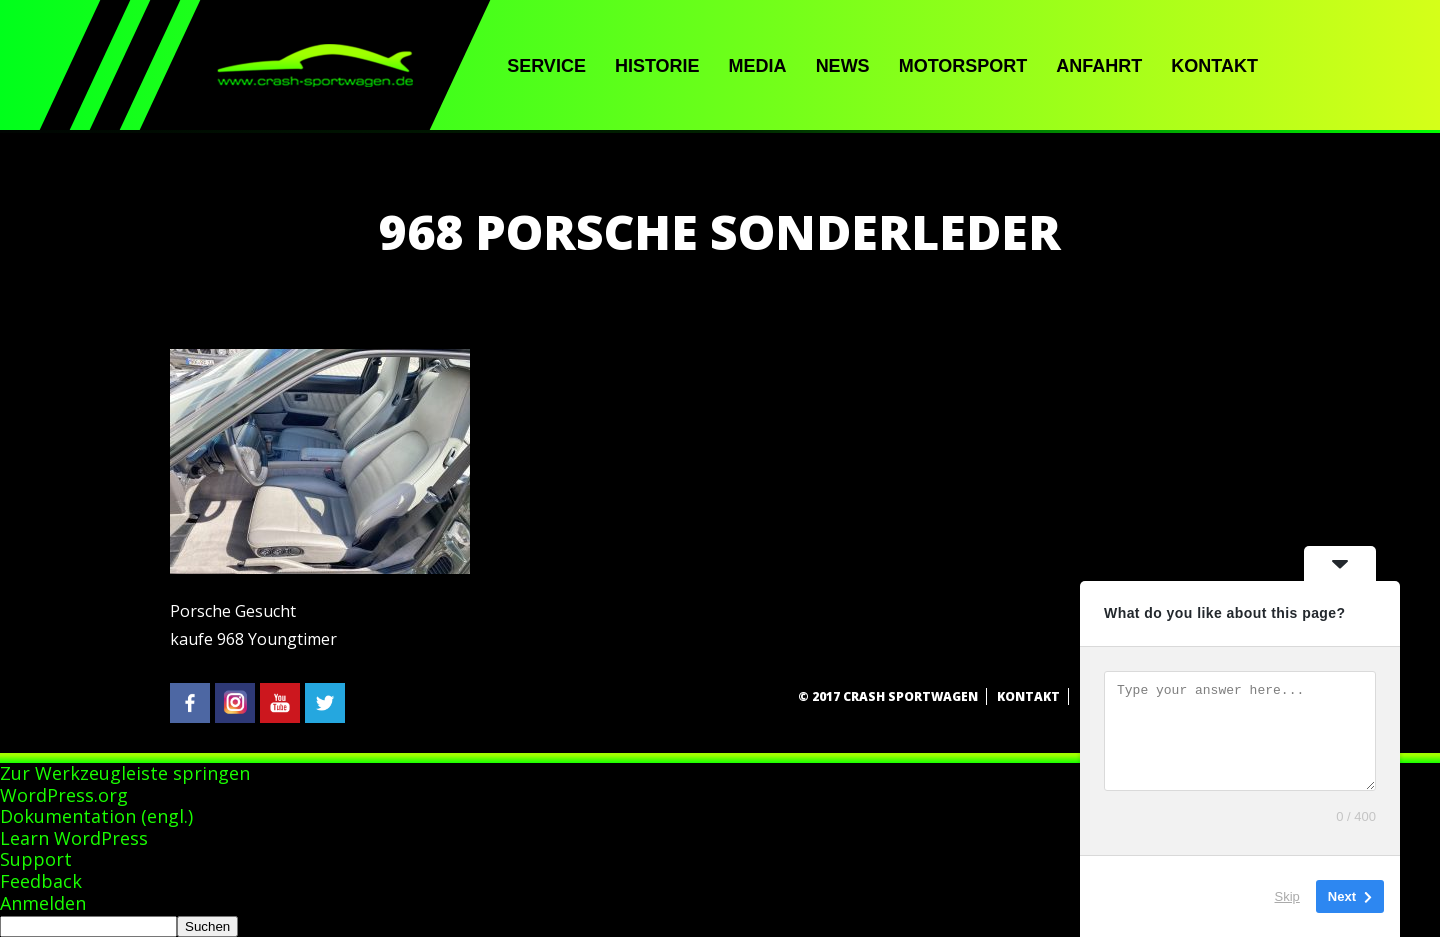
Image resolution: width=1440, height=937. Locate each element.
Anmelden (43, 903)
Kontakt (1214, 66)
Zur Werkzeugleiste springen (125, 773)
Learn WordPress (74, 838)
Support (36, 859)
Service (546, 66)
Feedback (41, 881)
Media (758, 66)
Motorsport (963, 66)
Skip (1287, 896)
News (843, 66)
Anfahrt (1099, 66)
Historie (657, 66)
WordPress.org (64, 795)
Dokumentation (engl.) (96, 816)
